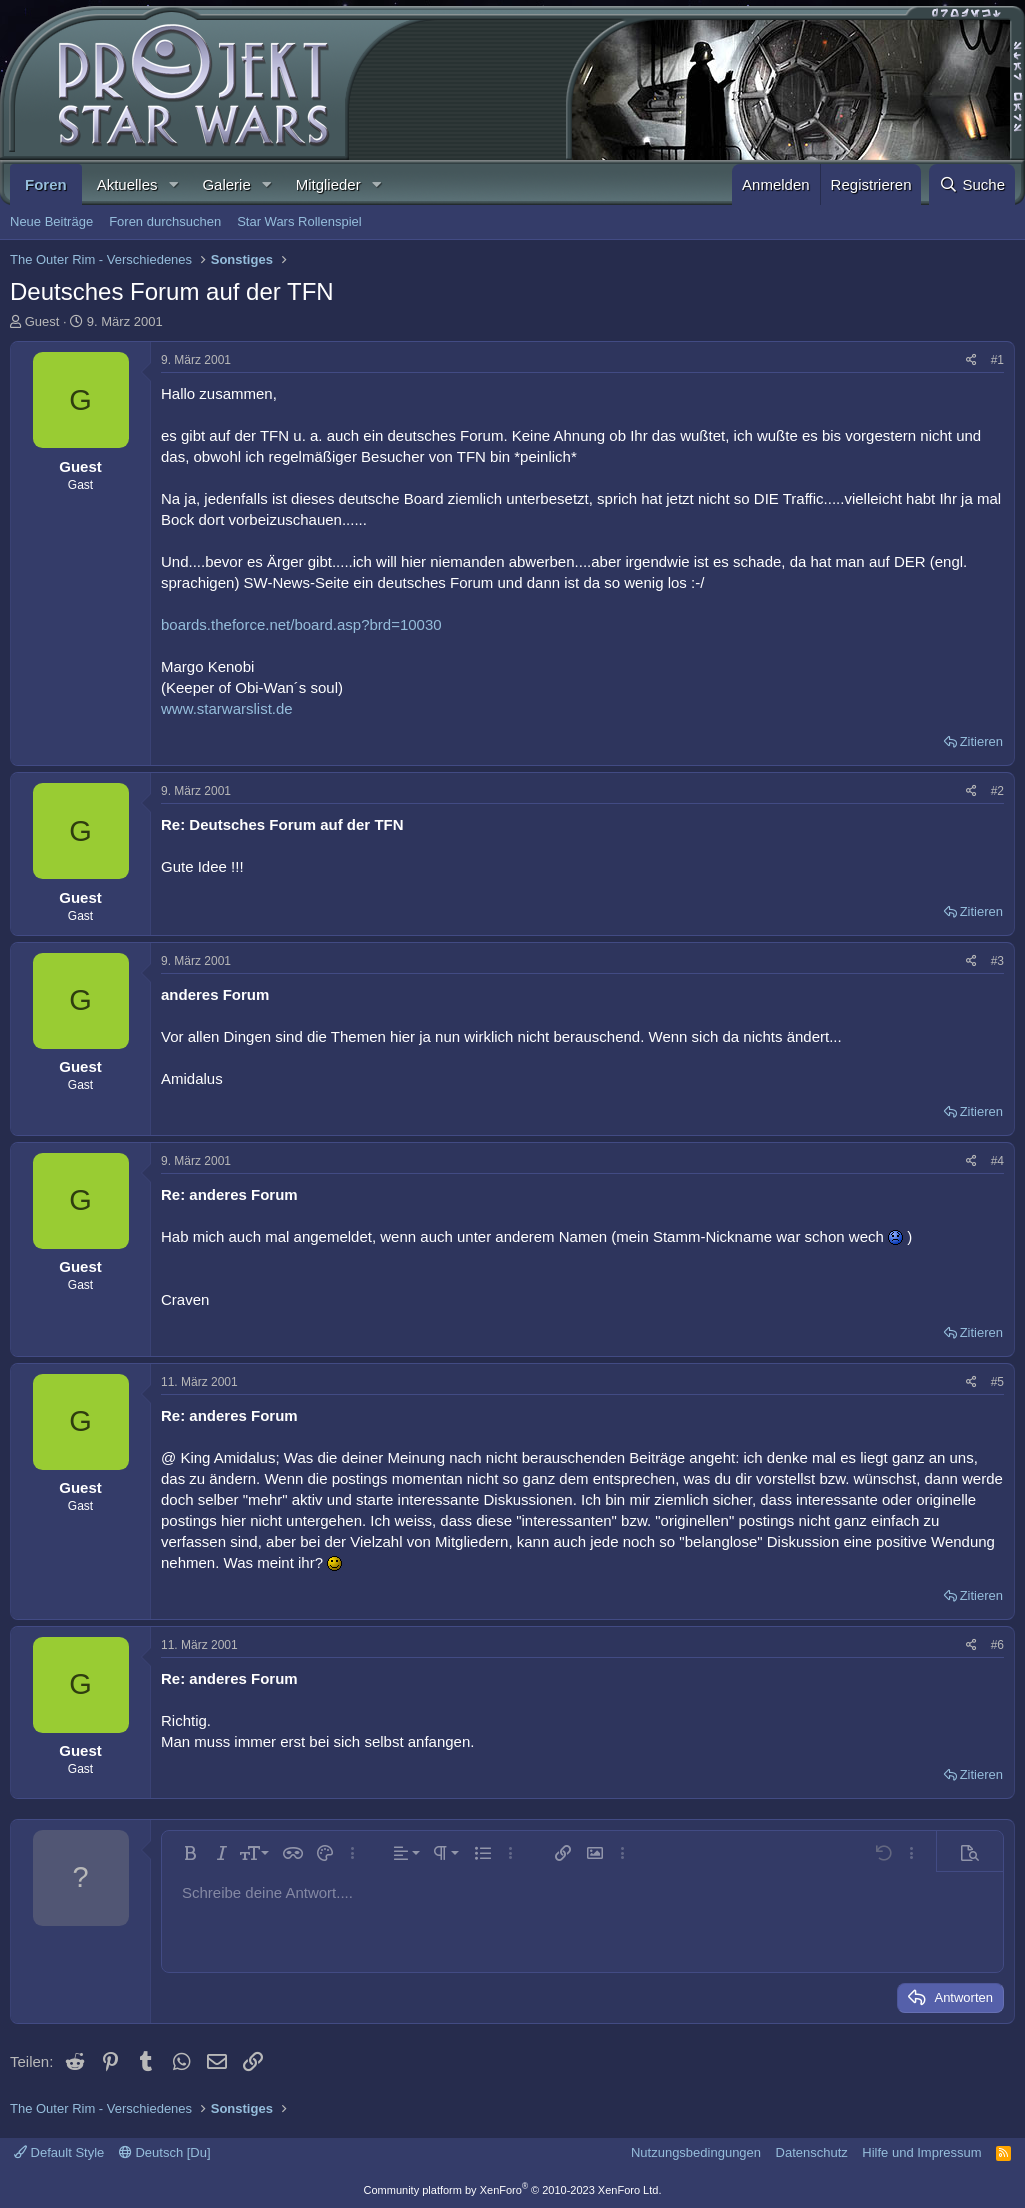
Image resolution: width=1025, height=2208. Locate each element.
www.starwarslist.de (227, 708)
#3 (997, 961)
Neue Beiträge (51, 221)
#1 (997, 360)
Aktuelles (127, 184)
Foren (46, 184)
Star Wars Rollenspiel (299, 221)
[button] (173, 184)
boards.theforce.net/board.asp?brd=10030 (301, 624)
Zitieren (981, 741)
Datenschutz (812, 2152)
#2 (997, 791)
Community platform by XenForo (513, 2190)
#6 (997, 1645)
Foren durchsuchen (165, 221)
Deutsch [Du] (165, 2152)
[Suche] (972, 184)
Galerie (226, 184)
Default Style (59, 2152)
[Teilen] (971, 360)
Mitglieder (328, 184)
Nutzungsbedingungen (696, 2152)
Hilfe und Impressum (921, 2152)
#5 (997, 1382)
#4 (997, 1161)
